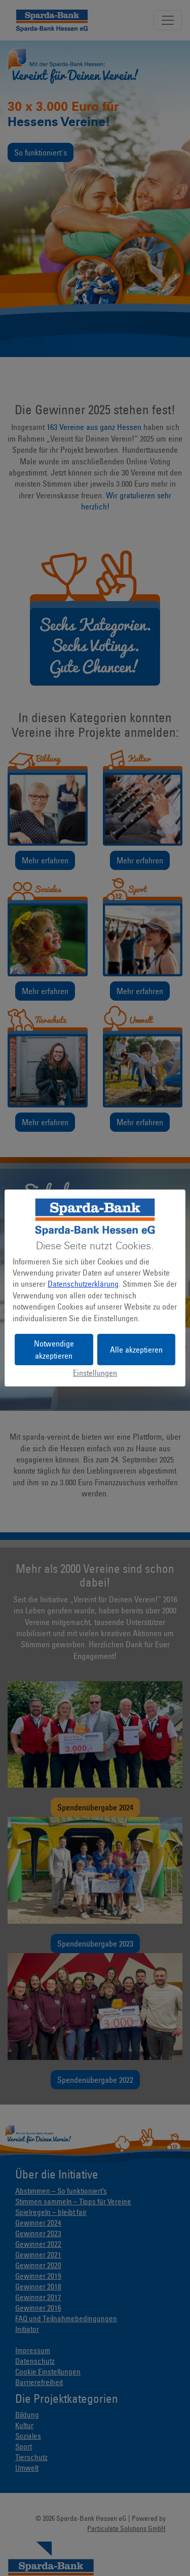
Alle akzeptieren (136, 1349)
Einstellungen (95, 1373)
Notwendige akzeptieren (54, 1349)
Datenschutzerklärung (83, 1284)
